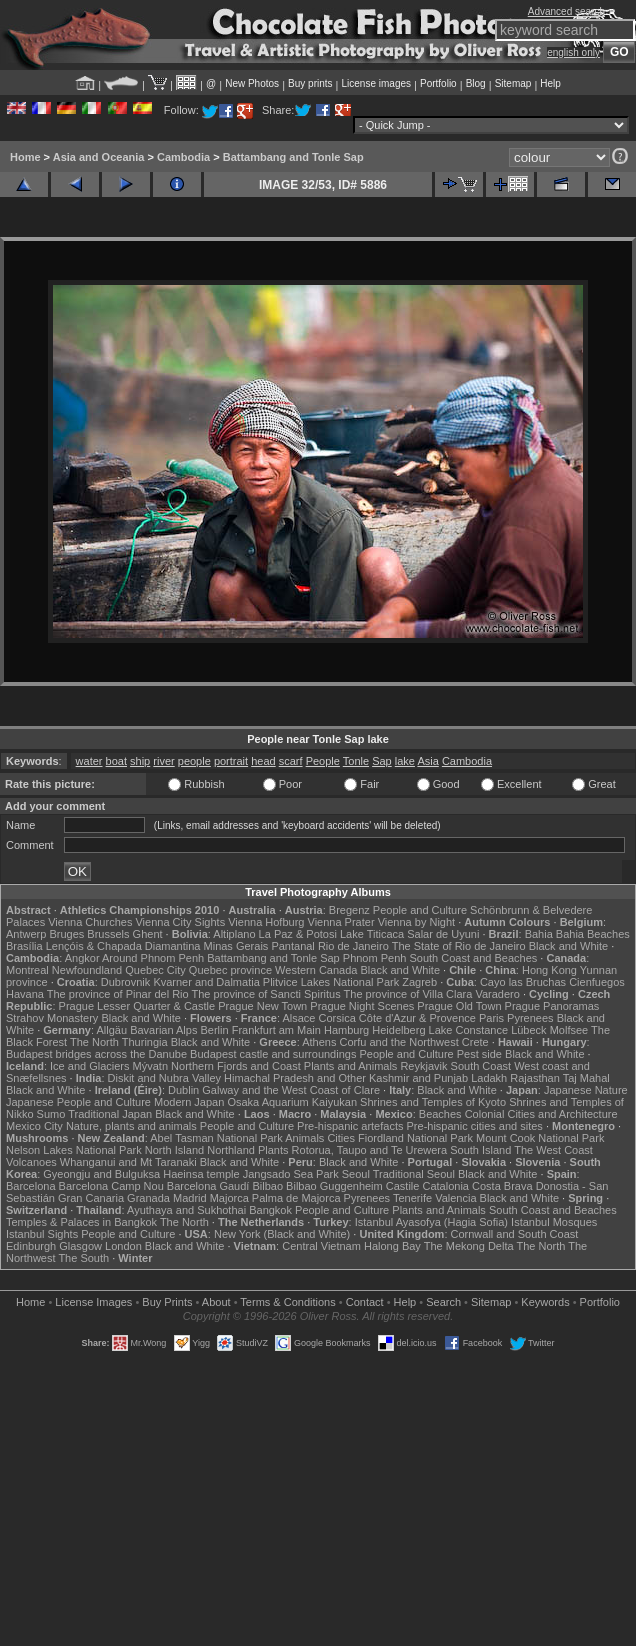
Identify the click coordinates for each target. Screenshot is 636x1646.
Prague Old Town (459, 1006)
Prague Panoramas (552, 1006)
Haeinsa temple (201, 1174)
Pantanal (292, 946)
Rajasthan (535, 1078)
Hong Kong (549, 970)
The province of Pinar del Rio (118, 994)
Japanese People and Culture (78, 1102)
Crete (475, 1042)
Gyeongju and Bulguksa (101, 1174)
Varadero (497, 994)
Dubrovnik (126, 982)
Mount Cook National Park (540, 1138)
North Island (174, 1150)
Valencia (455, 1198)
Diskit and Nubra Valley (165, 1078)
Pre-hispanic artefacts (350, 1126)
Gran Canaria (91, 1198)
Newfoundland (87, 970)
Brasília (24, 946)
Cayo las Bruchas (523, 982)
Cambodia (183, 157)
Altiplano (234, 934)
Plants (273, 1150)
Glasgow (80, 1246)
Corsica (336, 1018)
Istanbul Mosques (554, 1222)
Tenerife (412, 1198)
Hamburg (346, 1030)
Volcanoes (31, 1162)
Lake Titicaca (372, 934)
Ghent (148, 934)
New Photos (252, 83)
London (123, 1246)
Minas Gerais (236, 946)
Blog (476, 83)
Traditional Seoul (414, 1174)
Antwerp (26, 934)
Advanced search (566, 11)
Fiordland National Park (415, 1138)
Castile (403, 1186)
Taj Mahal (586, 1078)
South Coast (481, 1066)
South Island (480, 1150)
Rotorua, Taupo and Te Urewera (370, 1150)
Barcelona (31, 1186)
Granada (148, 1198)
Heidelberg (398, 1030)
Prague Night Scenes (362, 1006)
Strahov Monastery (52, 1018)
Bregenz (349, 910)
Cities (341, 1138)
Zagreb (419, 982)
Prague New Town (262, 1006)
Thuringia (145, 1042)
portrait (231, 761)
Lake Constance (469, 1030)
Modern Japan (189, 1102)
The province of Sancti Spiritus (266, 994)
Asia (427, 761)
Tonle (356, 761)
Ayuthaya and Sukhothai (186, 1210)
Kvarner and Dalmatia (206, 982)
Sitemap (513, 83)
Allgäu (112, 1030)
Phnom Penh (375, 958)
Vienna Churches (90, 922)
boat (116, 761)
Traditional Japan (110, 1114)
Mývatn (150, 1066)
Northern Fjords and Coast (236, 1066)
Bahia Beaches (593, 934)
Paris (491, 1018)
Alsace (298, 1018)
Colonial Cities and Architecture (541, 1114)
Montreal (27, 970)
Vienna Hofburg (266, 922)
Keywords (545, 1302)
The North (94, 1042)
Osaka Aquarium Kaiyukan (292, 1102)
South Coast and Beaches (473, 958)
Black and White (568, 946)
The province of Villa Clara (408, 994)
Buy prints (310, 83)
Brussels (108, 934)
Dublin (183, 1090)
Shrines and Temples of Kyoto (433, 1102)
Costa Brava (502, 1186)
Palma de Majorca (296, 1198)
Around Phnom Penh (153, 958)
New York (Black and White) (282, 1234)
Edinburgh (31, 1246)
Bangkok (270, 1210)
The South (83, 1258)
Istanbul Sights (42, 1234)
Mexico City (34, 1126)
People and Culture (420, 910)
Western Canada (316, 970)
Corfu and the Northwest (399, 1042)
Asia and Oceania (99, 157)
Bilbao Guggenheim (334, 1186)
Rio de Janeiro (353, 946)
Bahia (539, 934)
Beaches (440, 1114)
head (263, 761)
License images (376, 83)
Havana (25, 994)
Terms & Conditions (287, 1302)
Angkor (82, 958)
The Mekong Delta (469, 1246)
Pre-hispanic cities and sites (475, 1126)
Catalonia (445, 1186)
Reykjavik (423, 1066)
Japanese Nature (586, 1090)
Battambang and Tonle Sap (293, 157)
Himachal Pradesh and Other (295, 1078)
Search (443, 1302)
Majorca (229, 1198)
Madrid (190, 1198)
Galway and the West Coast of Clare (291, 1090)
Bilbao (267, 1186)
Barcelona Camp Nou (111, 1186)
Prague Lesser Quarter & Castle (137, 1006)
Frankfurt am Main (276, 1030)
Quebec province (230, 970)
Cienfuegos (597, 982)
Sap (382, 761)
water (89, 761)
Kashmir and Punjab (418, 1078)
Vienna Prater (341, 922)
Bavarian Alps (163, 1030)
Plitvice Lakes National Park (331, 982)
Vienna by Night (416, 922)
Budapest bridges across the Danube (96, 1054)
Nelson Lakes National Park (74, 1150)
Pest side (479, 1054)
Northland (231, 1150)
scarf (291, 761)
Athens (319, 1042)
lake (405, 761)
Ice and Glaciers (89, 1066)
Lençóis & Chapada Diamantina (123, 946)
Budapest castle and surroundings (273, 1054)
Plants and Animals (351, 1066)
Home (25, 157)
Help (550, 83)
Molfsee (569, 1030)
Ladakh (489, 1078)
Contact (365, 1302)
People (323, 761)
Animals (304, 1138)
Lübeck (528, 1030)
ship (140, 761)
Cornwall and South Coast (515, 1234)
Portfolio (438, 83)
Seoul (356, 1174)
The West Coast (553, 1150)
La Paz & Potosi (298, 934)
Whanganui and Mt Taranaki (128, 1162)
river (163, 761)
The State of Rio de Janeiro (459, 946)
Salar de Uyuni (443, 934)
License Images (93, 1302)
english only (573, 52)
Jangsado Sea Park (291, 1174)
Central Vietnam (321, 1246)
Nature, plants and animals (131, 1126)
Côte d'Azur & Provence (417, 1018)
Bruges (66, 934)
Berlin (214, 1030)
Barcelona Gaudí (208, 1186)
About (216, 1302)
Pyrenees (530, 1018)
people (194, 761)
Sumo (51, 1114)
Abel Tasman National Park (216, 1138)
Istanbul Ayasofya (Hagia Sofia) (431, 1222)
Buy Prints (167, 1302)
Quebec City (155, 970)
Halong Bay (392, 1246)
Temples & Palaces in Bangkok (81, 1222)
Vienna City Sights (180, 922)
